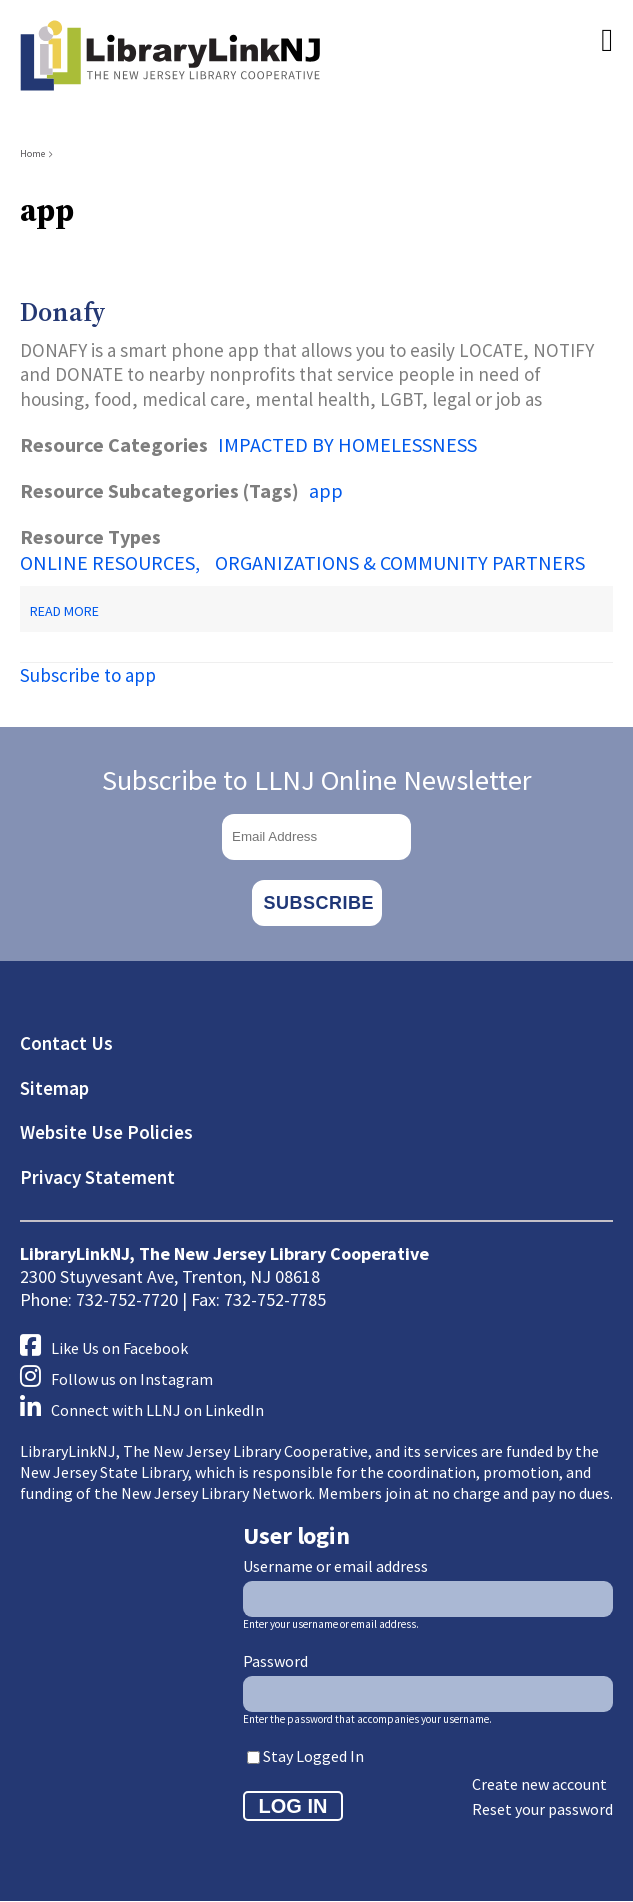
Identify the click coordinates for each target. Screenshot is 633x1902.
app (326, 490)
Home (32, 153)
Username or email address (335, 1566)
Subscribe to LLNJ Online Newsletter (317, 780)
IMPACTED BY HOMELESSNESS (347, 444)
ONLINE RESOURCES (107, 562)
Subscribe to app (88, 675)
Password (275, 1661)
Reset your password (542, 1809)
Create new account (539, 1784)
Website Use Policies (106, 1132)
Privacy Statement (97, 1177)
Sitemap (54, 1088)
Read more (64, 611)
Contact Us (66, 1043)
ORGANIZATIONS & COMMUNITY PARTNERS (400, 562)
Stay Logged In (313, 1756)
